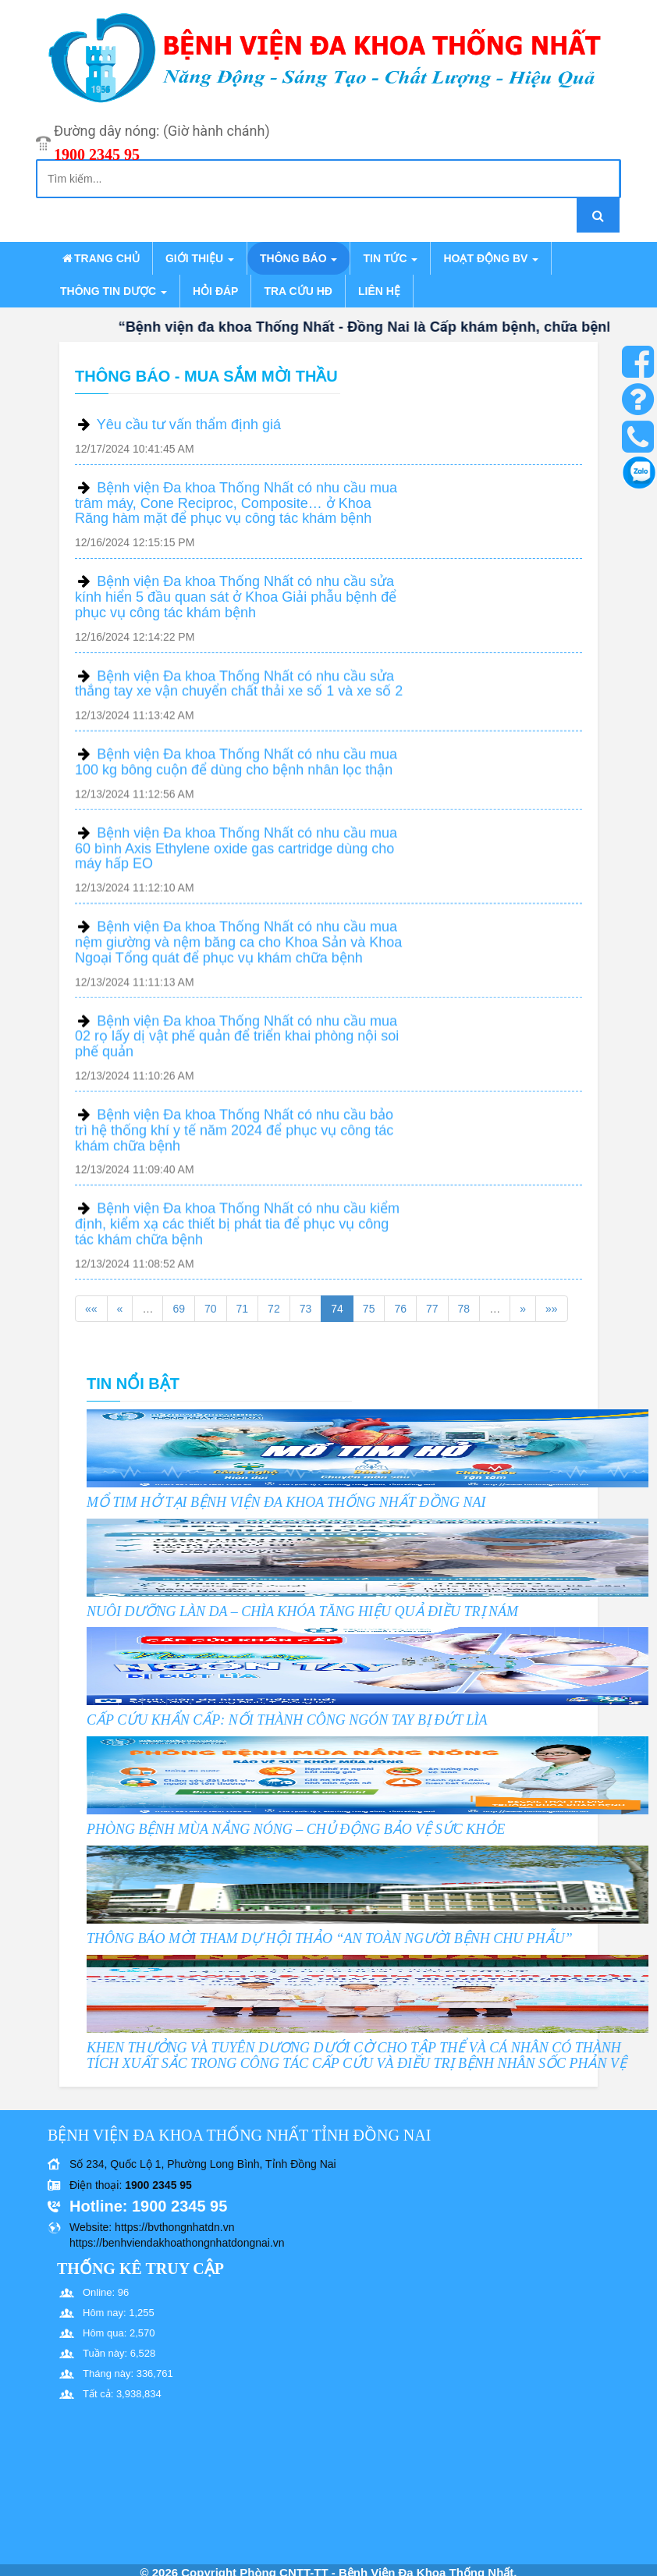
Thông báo (298, 258)
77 (432, 1308)
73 (306, 1308)
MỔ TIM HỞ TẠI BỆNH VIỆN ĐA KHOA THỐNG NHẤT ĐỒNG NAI (286, 1502)
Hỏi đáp (215, 291)
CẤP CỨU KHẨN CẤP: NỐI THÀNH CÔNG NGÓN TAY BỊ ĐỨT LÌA (287, 1720)
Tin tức (390, 258)
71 (242, 1308)
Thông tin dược (113, 291)
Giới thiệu (199, 258)
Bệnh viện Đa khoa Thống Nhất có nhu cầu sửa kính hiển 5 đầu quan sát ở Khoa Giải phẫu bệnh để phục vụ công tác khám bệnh (235, 597)
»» (551, 1308)
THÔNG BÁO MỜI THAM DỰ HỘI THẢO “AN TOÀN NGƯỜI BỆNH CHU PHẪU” (330, 1938)
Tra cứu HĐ (298, 291)
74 (337, 1308)
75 (369, 1308)
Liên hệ (379, 291)
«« (91, 1308)
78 (464, 1308)
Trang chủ (100, 258)
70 (210, 1308)
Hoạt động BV (490, 258)
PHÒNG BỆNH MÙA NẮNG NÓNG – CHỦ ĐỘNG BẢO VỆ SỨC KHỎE (296, 1829)
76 (400, 1308)
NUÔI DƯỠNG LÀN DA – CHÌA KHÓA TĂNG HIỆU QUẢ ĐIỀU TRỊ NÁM (302, 1611)
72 (274, 1308)
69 (178, 1308)
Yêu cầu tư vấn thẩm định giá (189, 424)
